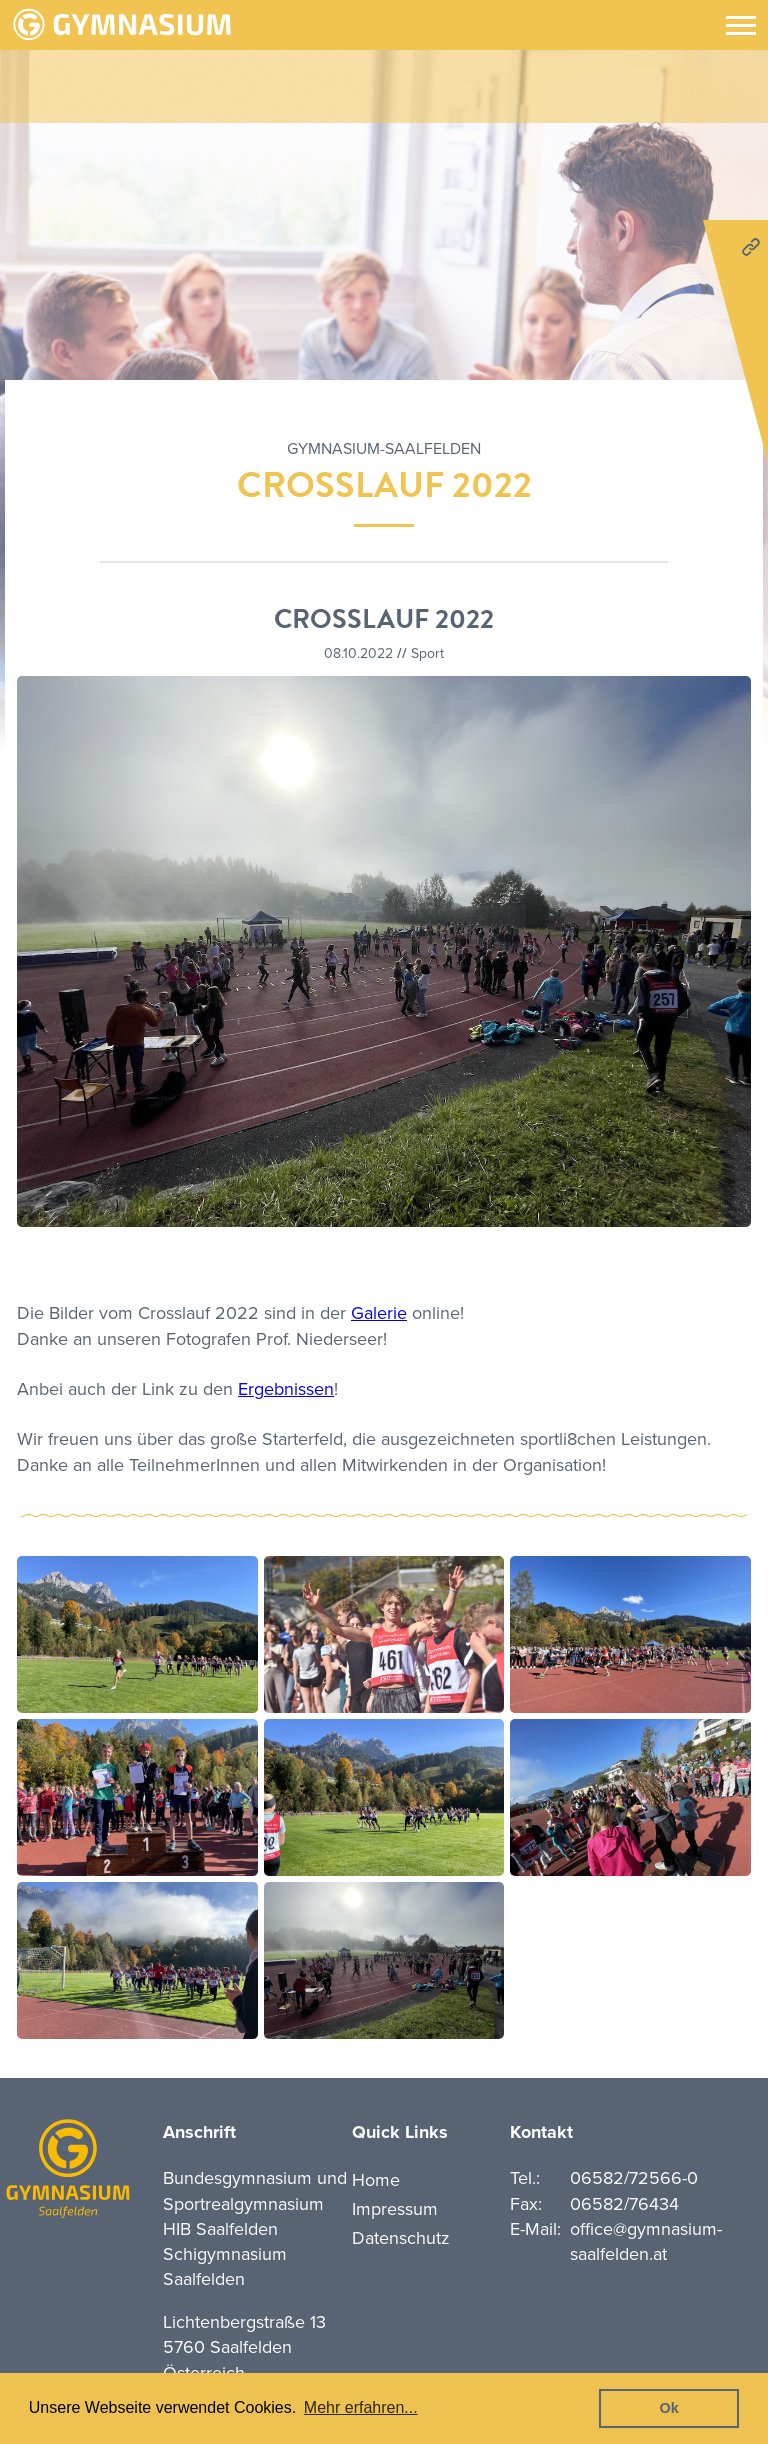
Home (376, 2180)
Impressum (395, 2209)
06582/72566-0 (634, 2178)
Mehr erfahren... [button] (361, 2407)
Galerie (379, 1313)
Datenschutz (401, 2238)
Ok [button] (669, 2408)
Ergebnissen (286, 1389)
